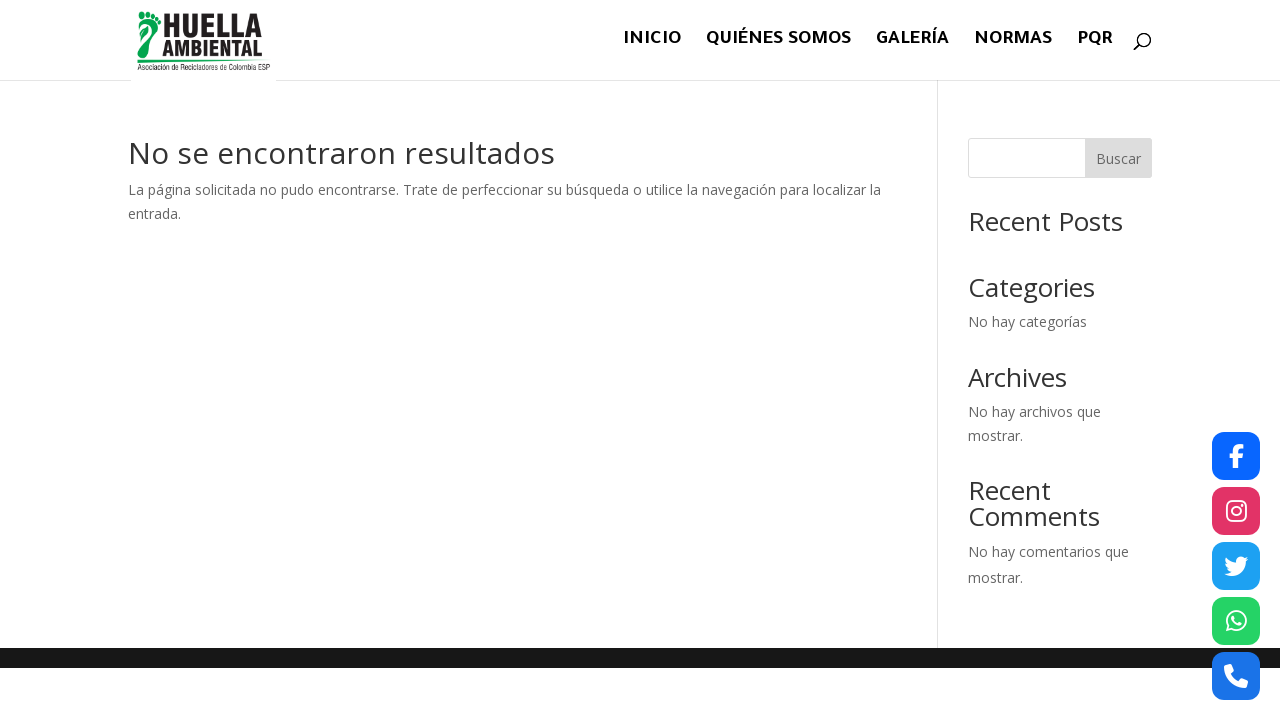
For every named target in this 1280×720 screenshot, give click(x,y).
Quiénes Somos (778, 41)
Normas (1013, 41)
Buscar (1118, 158)
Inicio (652, 41)
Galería (912, 41)
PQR (1094, 41)
